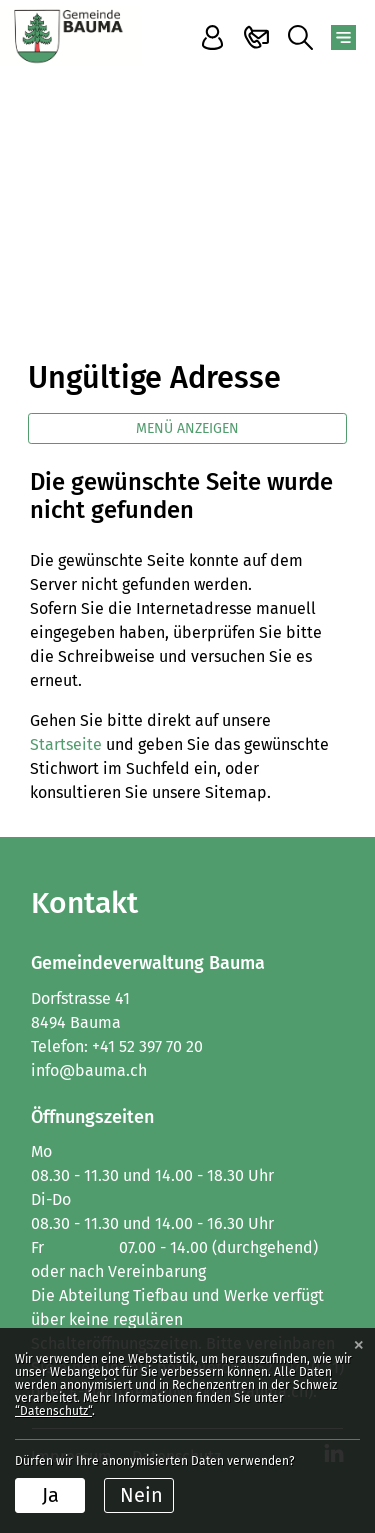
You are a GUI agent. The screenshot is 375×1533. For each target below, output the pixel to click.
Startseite (66, 744)
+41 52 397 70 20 (147, 1046)
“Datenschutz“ (53, 1411)
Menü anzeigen (187, 428)
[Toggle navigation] (343, 37)
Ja (50, 1495)
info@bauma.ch (89, 1070)
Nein (141, 1495)
